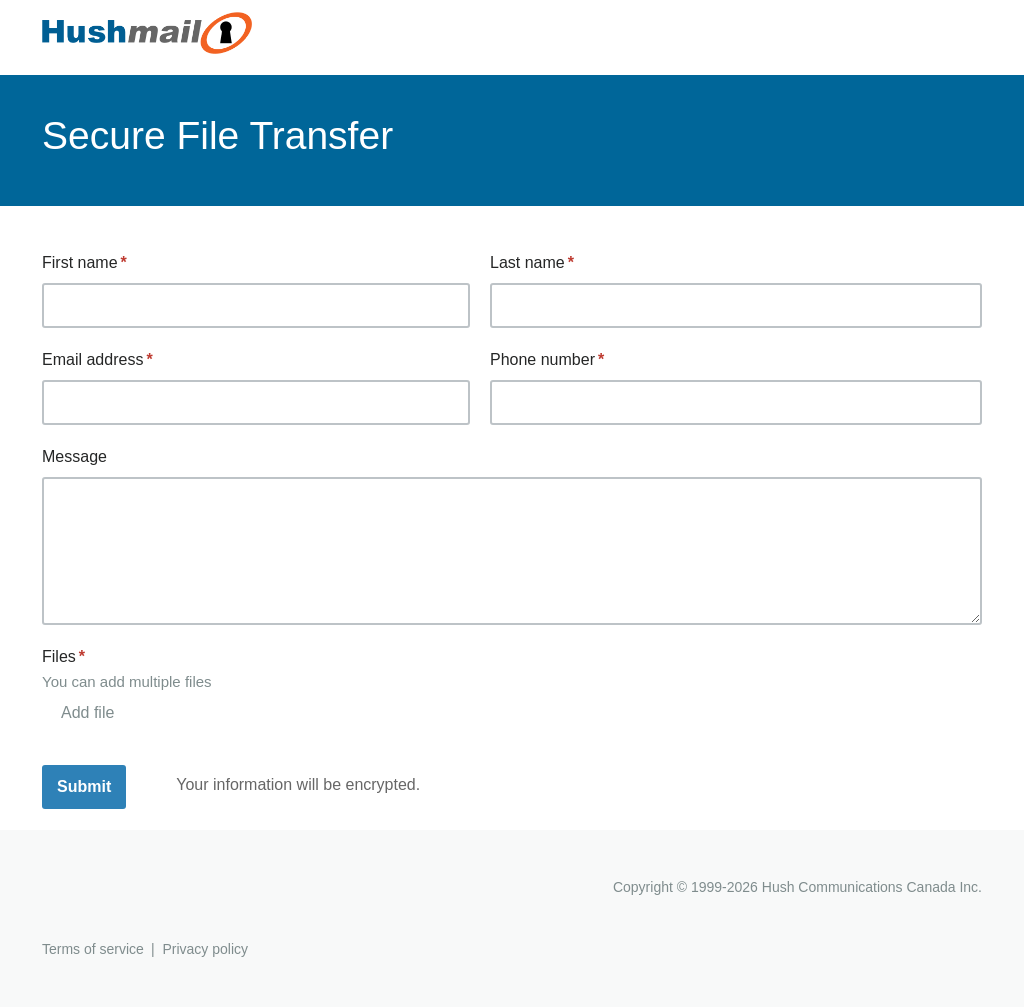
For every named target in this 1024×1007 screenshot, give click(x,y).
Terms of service (93, 949)
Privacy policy (205, 949)
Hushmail (119, 889)
